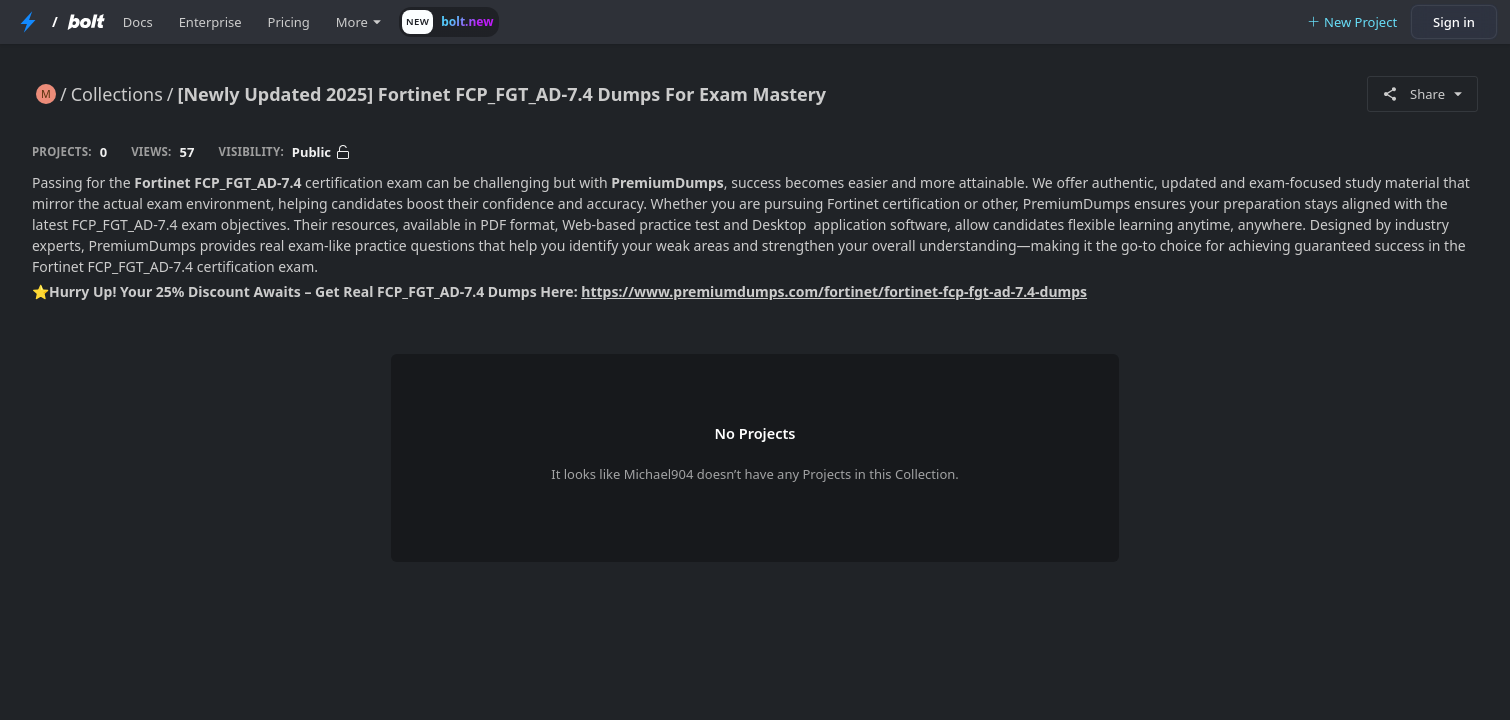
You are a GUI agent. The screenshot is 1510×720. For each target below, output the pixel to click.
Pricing (289, 22)
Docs (138, 22)
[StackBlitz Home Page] (28, 22)
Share (1422, 94)
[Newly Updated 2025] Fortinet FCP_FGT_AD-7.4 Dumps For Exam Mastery (502, 94)
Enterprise (210, 22)
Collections (117, 94)
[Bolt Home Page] (86, 22)
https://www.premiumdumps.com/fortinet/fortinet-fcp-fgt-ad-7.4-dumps (834, 291)
